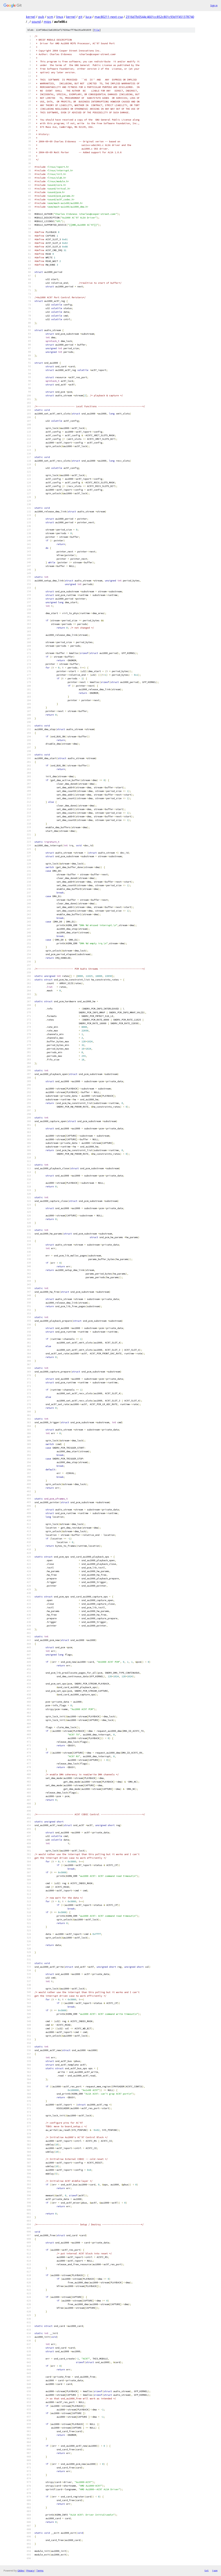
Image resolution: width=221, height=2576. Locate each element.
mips (47, 22)
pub (41, 17)
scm (50, 17)
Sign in (214, 5)
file (96, 29)
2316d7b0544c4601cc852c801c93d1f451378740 (160, 17)
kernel (30, 17)
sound (36, 22)
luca (88, 17)
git (80, 17)
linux (59, 17)
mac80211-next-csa (108, 17)
